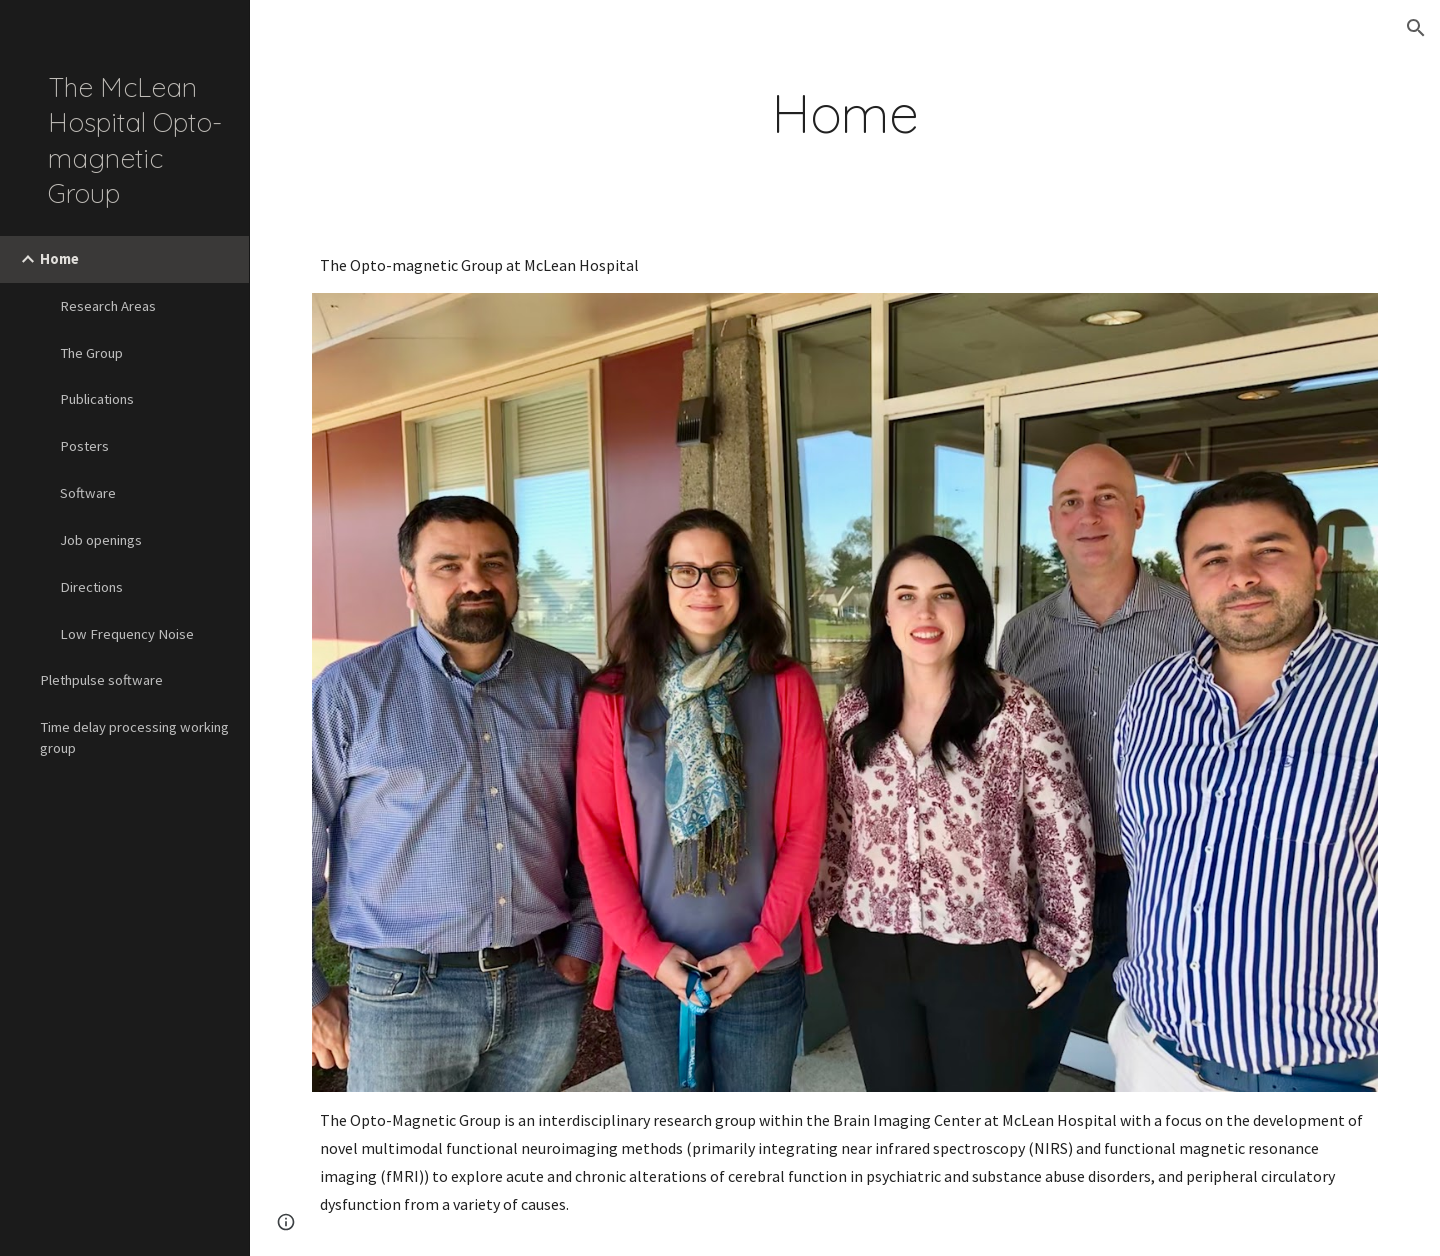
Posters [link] (84, 446)
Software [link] (88, 493)
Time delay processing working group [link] (134, 737)
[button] (1416, 28)
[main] (845, 113)
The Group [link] (91, 353)
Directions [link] (91, 587)
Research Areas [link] (108, 306)
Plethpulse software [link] (101, 680)
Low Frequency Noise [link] (127, 634)
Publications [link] (97, 399)
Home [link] (59, 259)
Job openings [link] (101, 540)
